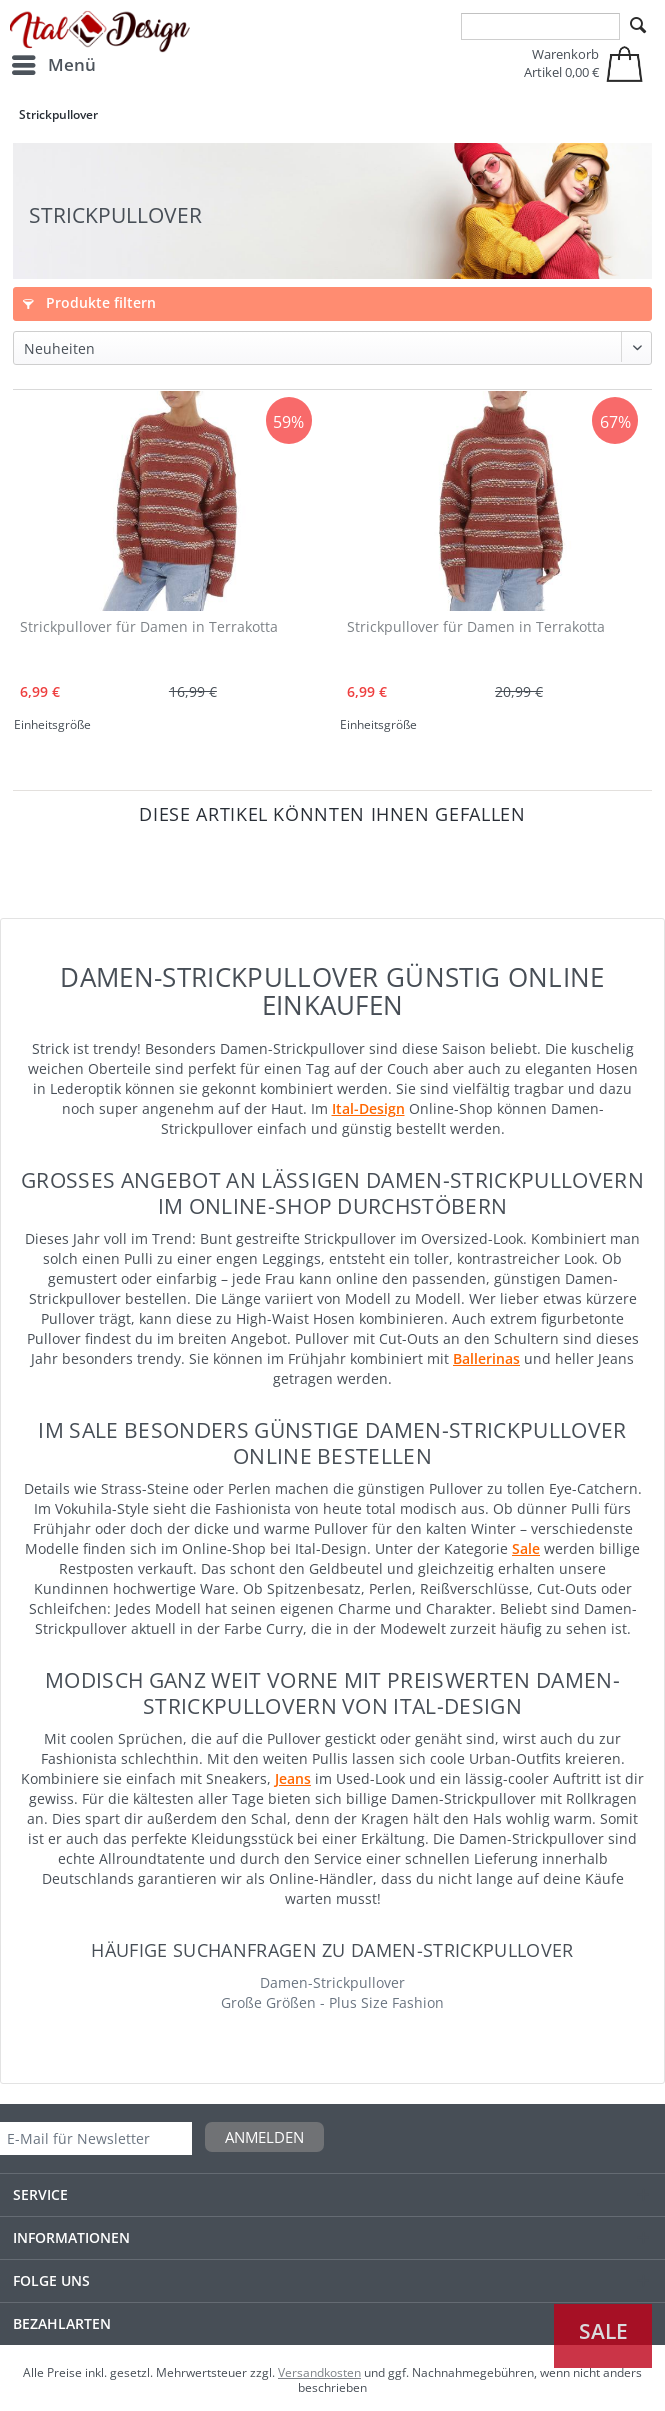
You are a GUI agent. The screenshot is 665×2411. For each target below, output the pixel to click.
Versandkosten (319, 2372)
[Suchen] (638, 26)
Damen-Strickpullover (332, 1982)
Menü (54, 62)
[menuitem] (53, 65)
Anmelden (264, 2137)
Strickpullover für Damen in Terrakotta (149, 626)
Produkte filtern (89, 302)
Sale (603, 2331)
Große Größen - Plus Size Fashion (332, 2002)
